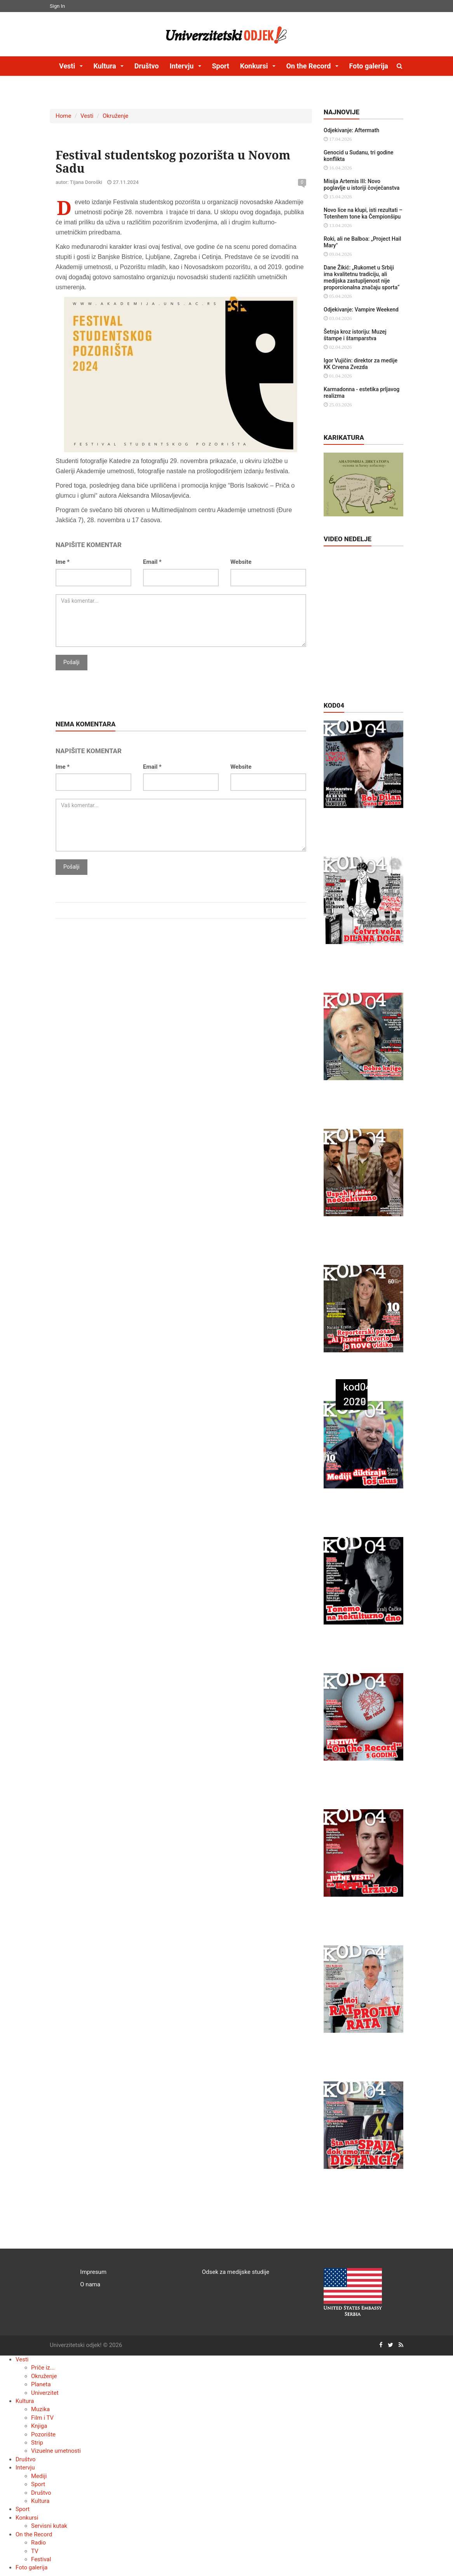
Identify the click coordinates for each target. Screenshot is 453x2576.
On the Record (34, 2534)
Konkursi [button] (255, 66)
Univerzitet (45, 2392)
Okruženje (115, 115)
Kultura (25, 2401)
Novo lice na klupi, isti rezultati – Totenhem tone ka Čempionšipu (363, 213)
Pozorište (43, 2434)
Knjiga (39, 2425)
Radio (38, 2542)
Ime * (63, 561)
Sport (220, 66)
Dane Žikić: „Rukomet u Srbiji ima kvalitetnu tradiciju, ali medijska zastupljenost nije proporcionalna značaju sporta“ (361, 277)
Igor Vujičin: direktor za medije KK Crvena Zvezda (360, 363)
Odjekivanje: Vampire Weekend (361, 309)
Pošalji (71, 662)
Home (63, 115)
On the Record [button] (309, 66)
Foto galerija (368, 66)
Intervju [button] (182, 66)
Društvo (146, 66)
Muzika (40, 2409)
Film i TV (42, 2417)
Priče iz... (43, 2367)
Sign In (57, 6)
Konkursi (27, 2517)
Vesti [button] (68, 66)
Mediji (39, 2476)
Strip (37, 2442)
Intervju (25, 2467)
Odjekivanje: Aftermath (351, 130)
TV (34, 2551)
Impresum (93, 2271)
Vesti (86, 115)
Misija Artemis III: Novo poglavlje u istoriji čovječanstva (361, 184)
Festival (41, 2559)
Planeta (41, 2384)
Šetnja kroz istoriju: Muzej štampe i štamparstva (355, 335)
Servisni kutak (49, 2525)
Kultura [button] (105, 66)
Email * (152, 561)
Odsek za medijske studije (235, 2271)
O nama (90, 2284)
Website (240, 561)
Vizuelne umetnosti (56, 2450)
